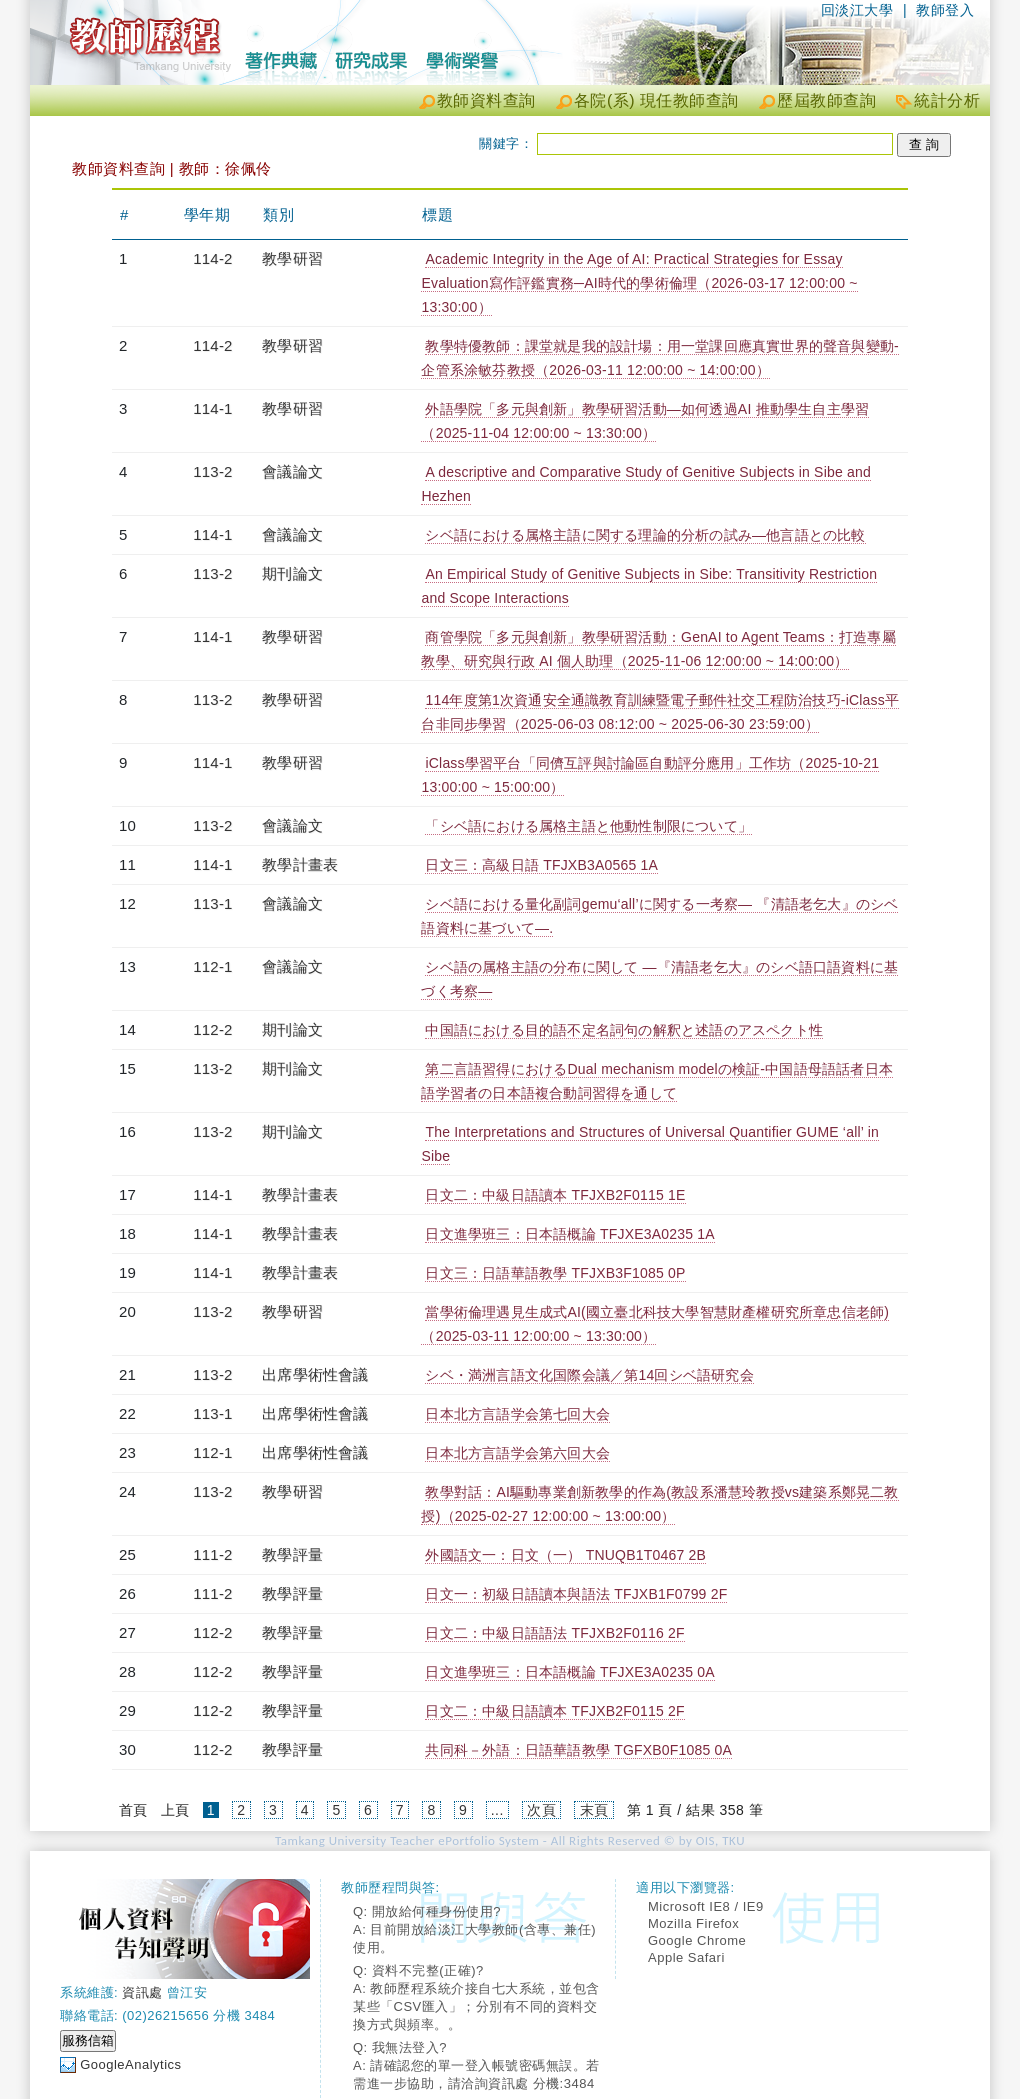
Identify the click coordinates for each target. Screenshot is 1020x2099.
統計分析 (947, 100)
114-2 (212, 258)
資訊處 (142, 1992)
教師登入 (945, 10)
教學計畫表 (300, 864)
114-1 (212, 408)
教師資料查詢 (486, 100)
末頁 (594, 1810)
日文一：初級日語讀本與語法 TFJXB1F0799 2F (576, 1594)
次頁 (541, 1810)
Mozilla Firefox (693, 1923)
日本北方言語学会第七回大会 (517, 1414)
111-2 (212, 1554)
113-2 (212, 471)
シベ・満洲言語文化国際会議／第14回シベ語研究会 (589, 1375)
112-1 (212, 966)
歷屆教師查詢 (826, 100)
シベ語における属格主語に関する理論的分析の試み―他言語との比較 (645, 535)
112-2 (212, 1029)
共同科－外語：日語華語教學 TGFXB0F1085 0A (578, 1750)
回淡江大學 (857, 10)
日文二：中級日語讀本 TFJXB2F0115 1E (555, 1195)
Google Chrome (697, 1940)
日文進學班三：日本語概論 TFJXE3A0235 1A (569, 1234)
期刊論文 (292, 573)
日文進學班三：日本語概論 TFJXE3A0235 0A (569, 1672)
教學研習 (292, 258)
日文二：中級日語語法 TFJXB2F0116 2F (554, 1633)
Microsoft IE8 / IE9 (706, 1906)
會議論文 (292, 471)
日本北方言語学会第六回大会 (517, 1453)
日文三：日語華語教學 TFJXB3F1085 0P (555, 1273)
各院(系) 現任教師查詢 (656, 100)
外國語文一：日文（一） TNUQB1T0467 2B (565, 1555)
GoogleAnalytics (130, 2064)
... (497, 1810)
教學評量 (292, 1554)
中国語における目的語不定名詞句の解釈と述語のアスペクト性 (624, 1030)
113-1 (212, 903)
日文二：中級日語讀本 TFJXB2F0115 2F (554, 1711)
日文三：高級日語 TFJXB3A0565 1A (541, 865)
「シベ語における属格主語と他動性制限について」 (588, 826)
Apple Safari (686, 1957)
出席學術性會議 (315, 1374)
